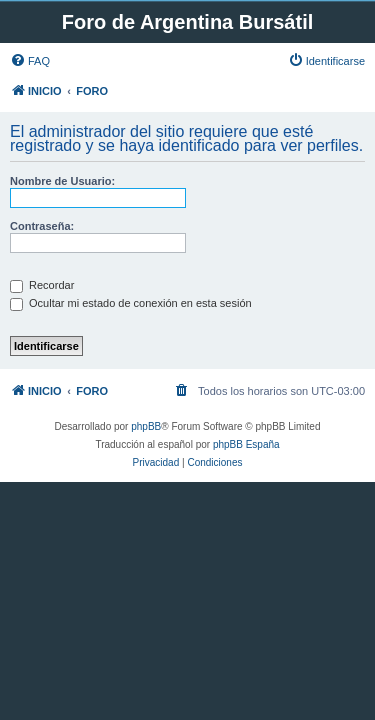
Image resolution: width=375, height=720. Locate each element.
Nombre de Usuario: (62, 181)
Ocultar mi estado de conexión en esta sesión (131, 303)
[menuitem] (30, 61)
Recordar (42, 285)
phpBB (146, 426)
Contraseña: (42, 226)
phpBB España (246, 444)
